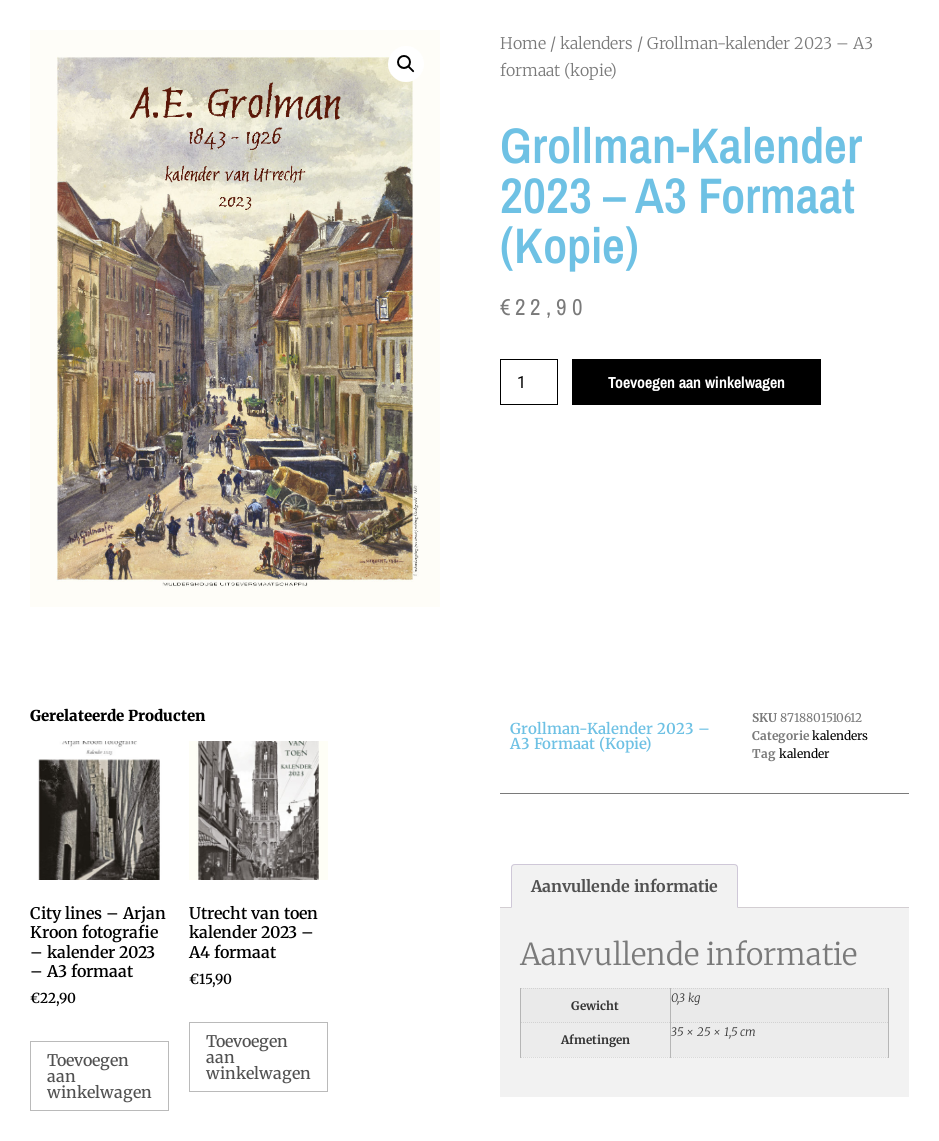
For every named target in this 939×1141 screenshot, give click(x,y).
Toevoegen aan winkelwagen (696, 382)
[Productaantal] (529, 382)
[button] (406, 64)
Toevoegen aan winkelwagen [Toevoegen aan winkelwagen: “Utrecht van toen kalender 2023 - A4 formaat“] (258, 1057)
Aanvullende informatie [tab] (624, 886)
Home (523, 43)
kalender (804, 753)
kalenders (596, 43)
